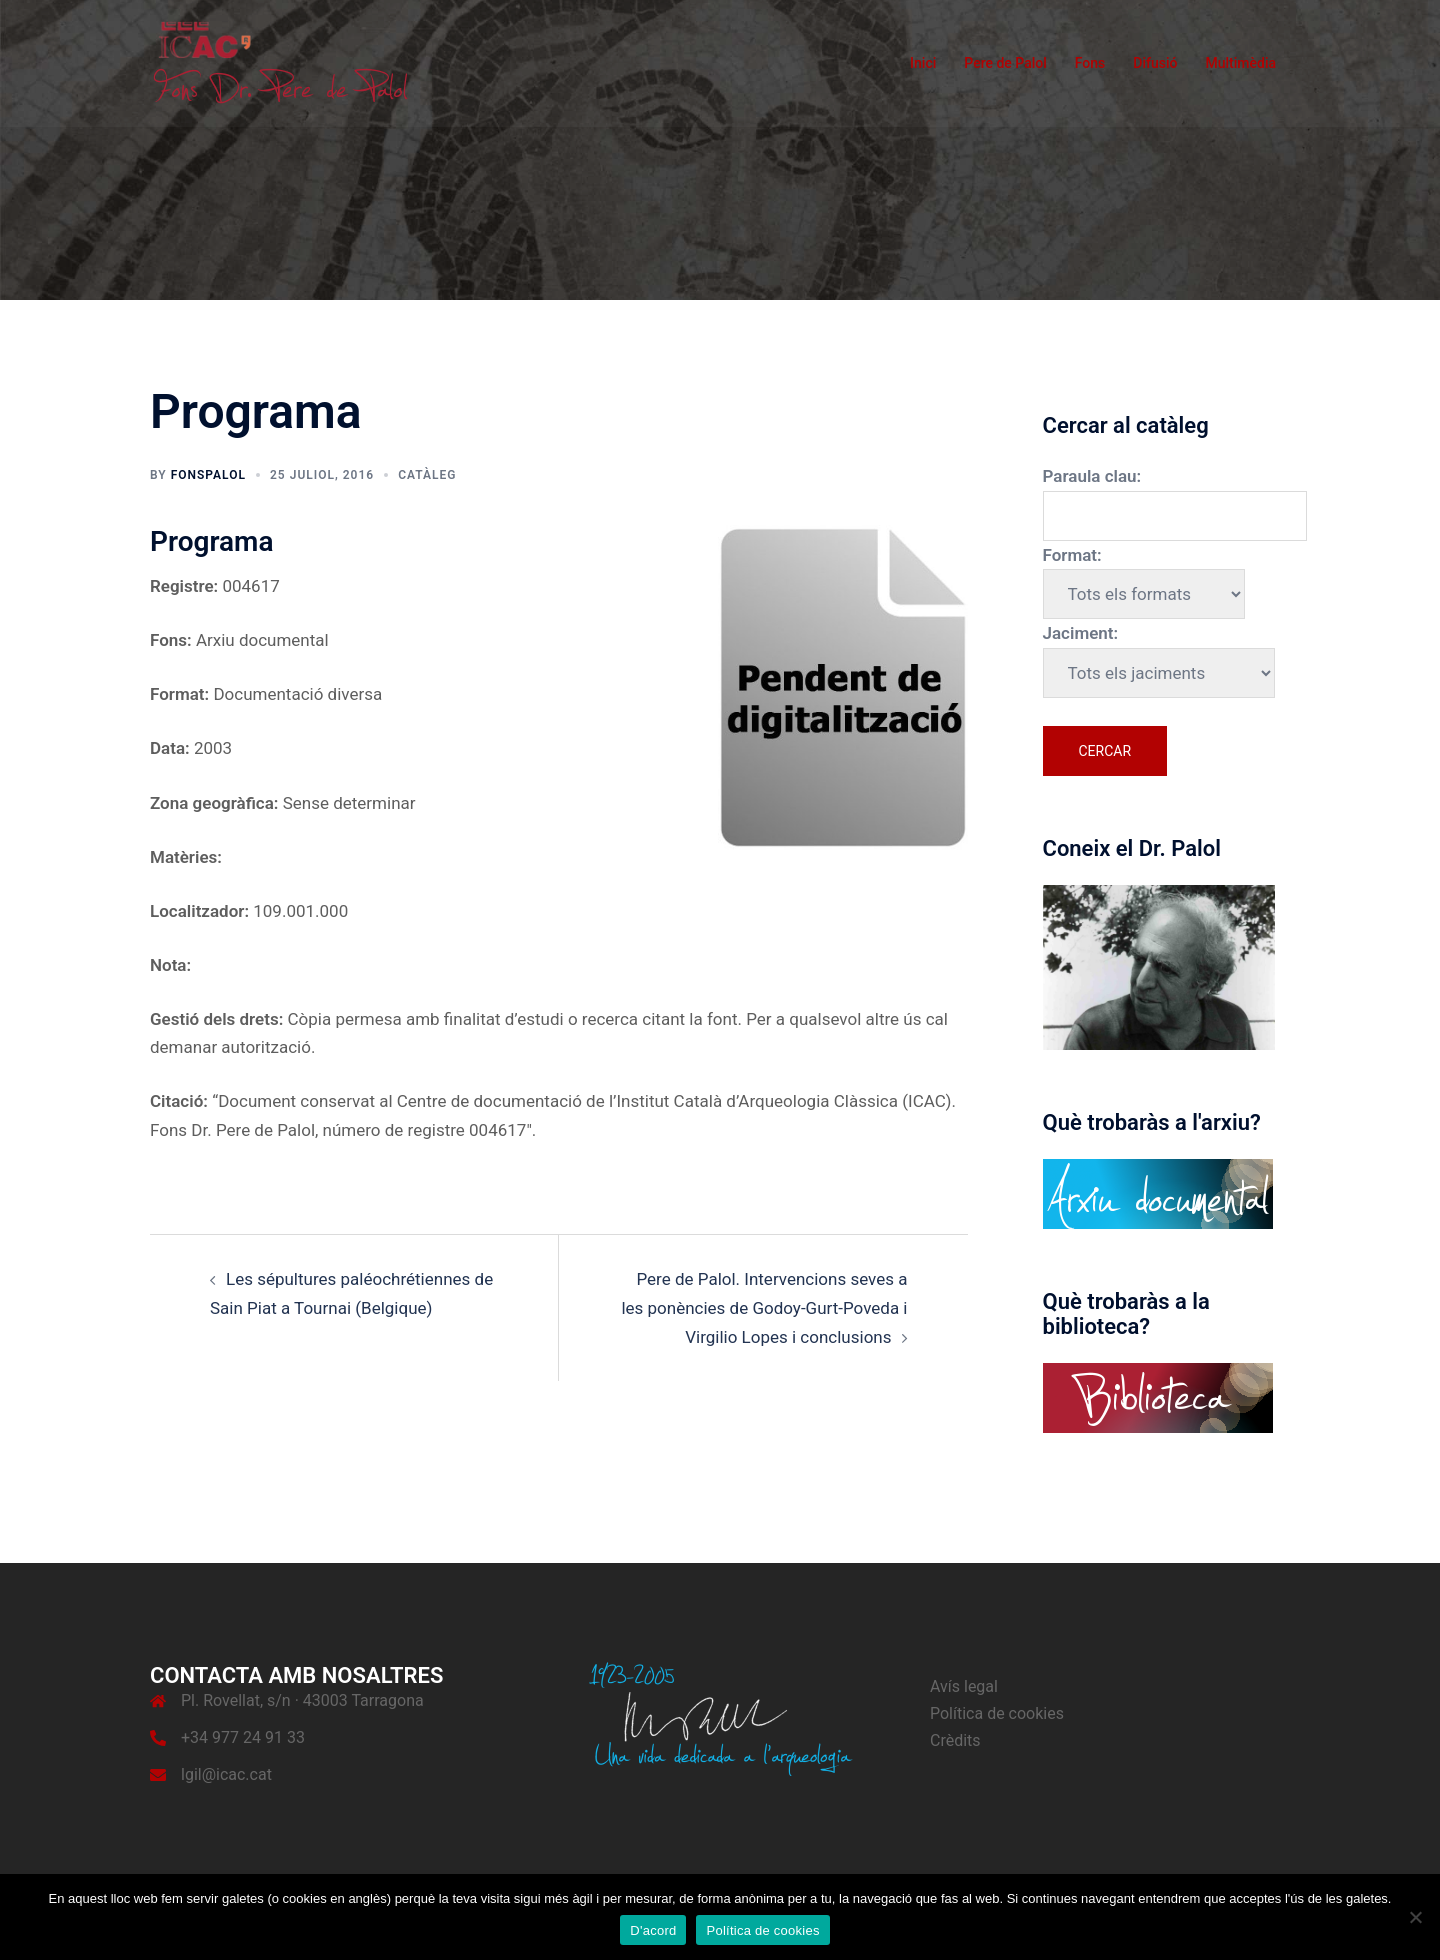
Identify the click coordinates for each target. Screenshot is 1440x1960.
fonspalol (208, 475)
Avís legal (964, 1686)
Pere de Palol (1005, 63)
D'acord (653, 1930)
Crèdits (955, 1740)
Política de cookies (997, 1713)
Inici (923, 63)
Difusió (1155, 63)
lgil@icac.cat (226, 1774)
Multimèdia (1240, 63)
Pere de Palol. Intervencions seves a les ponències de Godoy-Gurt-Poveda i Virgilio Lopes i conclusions (764, 1307)
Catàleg (427, 475)
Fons (1090, 63)
